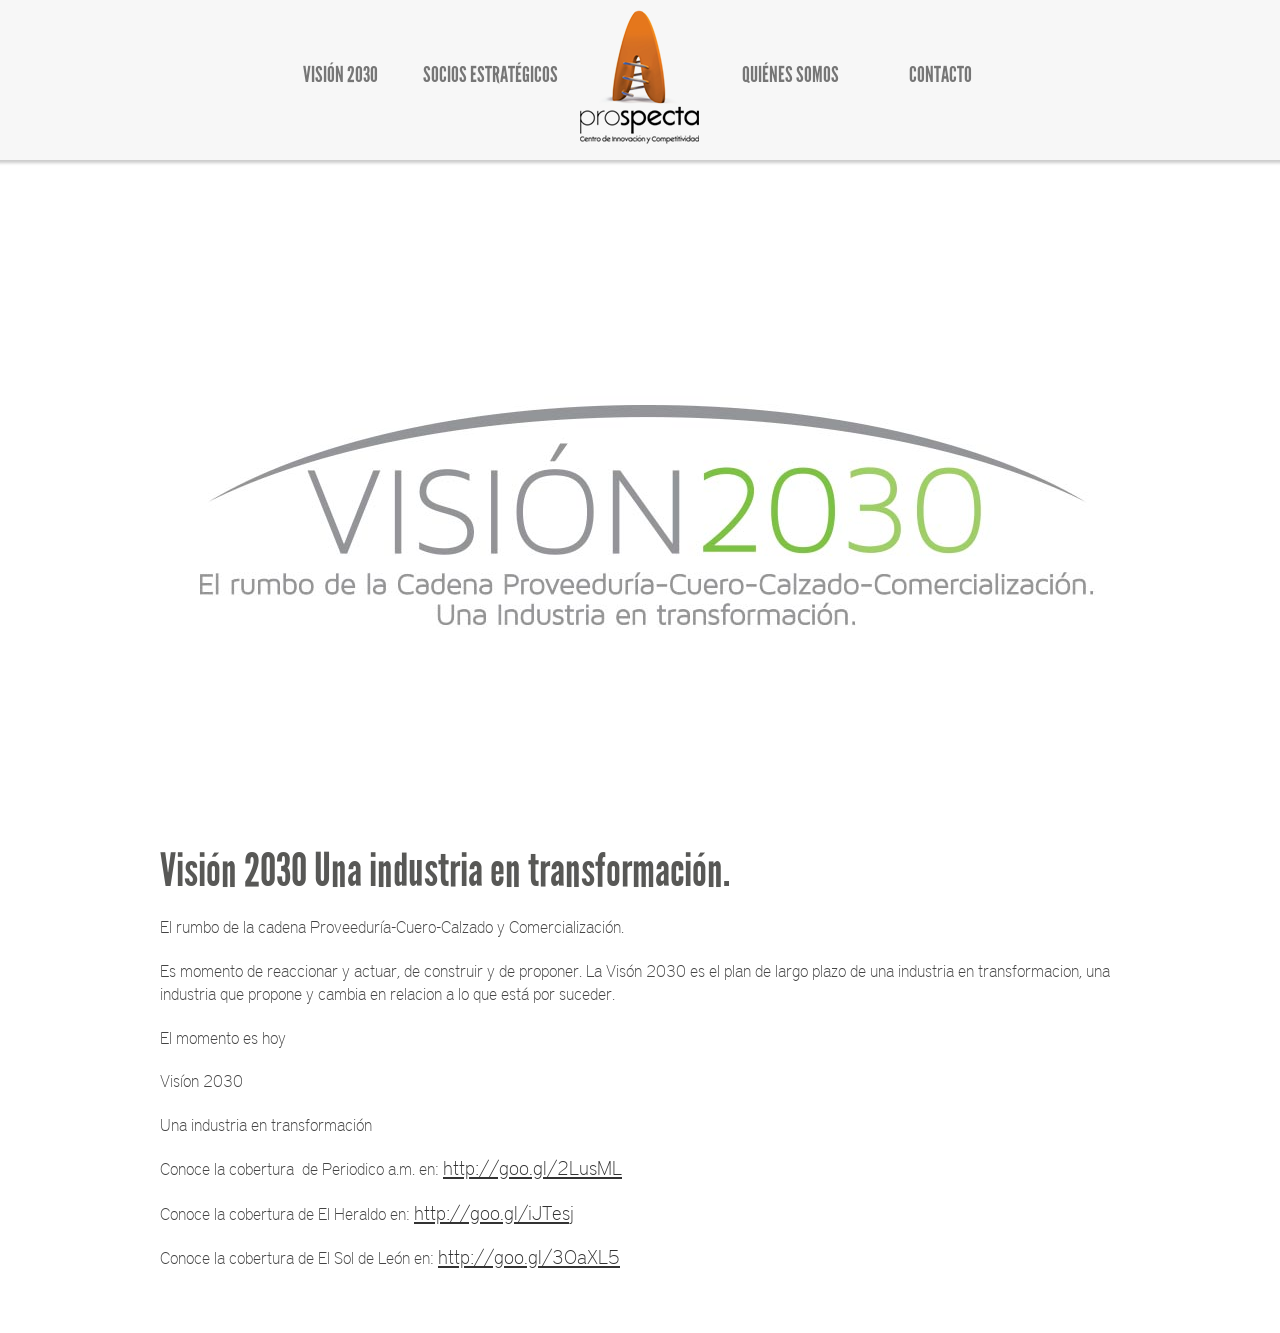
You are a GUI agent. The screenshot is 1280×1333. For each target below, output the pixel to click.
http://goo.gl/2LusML (532, 1167)
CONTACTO (940, 74)
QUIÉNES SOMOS (790, 74)
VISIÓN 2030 (340, 74)
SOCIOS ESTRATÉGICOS (490, 74)
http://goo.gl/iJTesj (494, 1212)
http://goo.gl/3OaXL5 (529, 1256)
